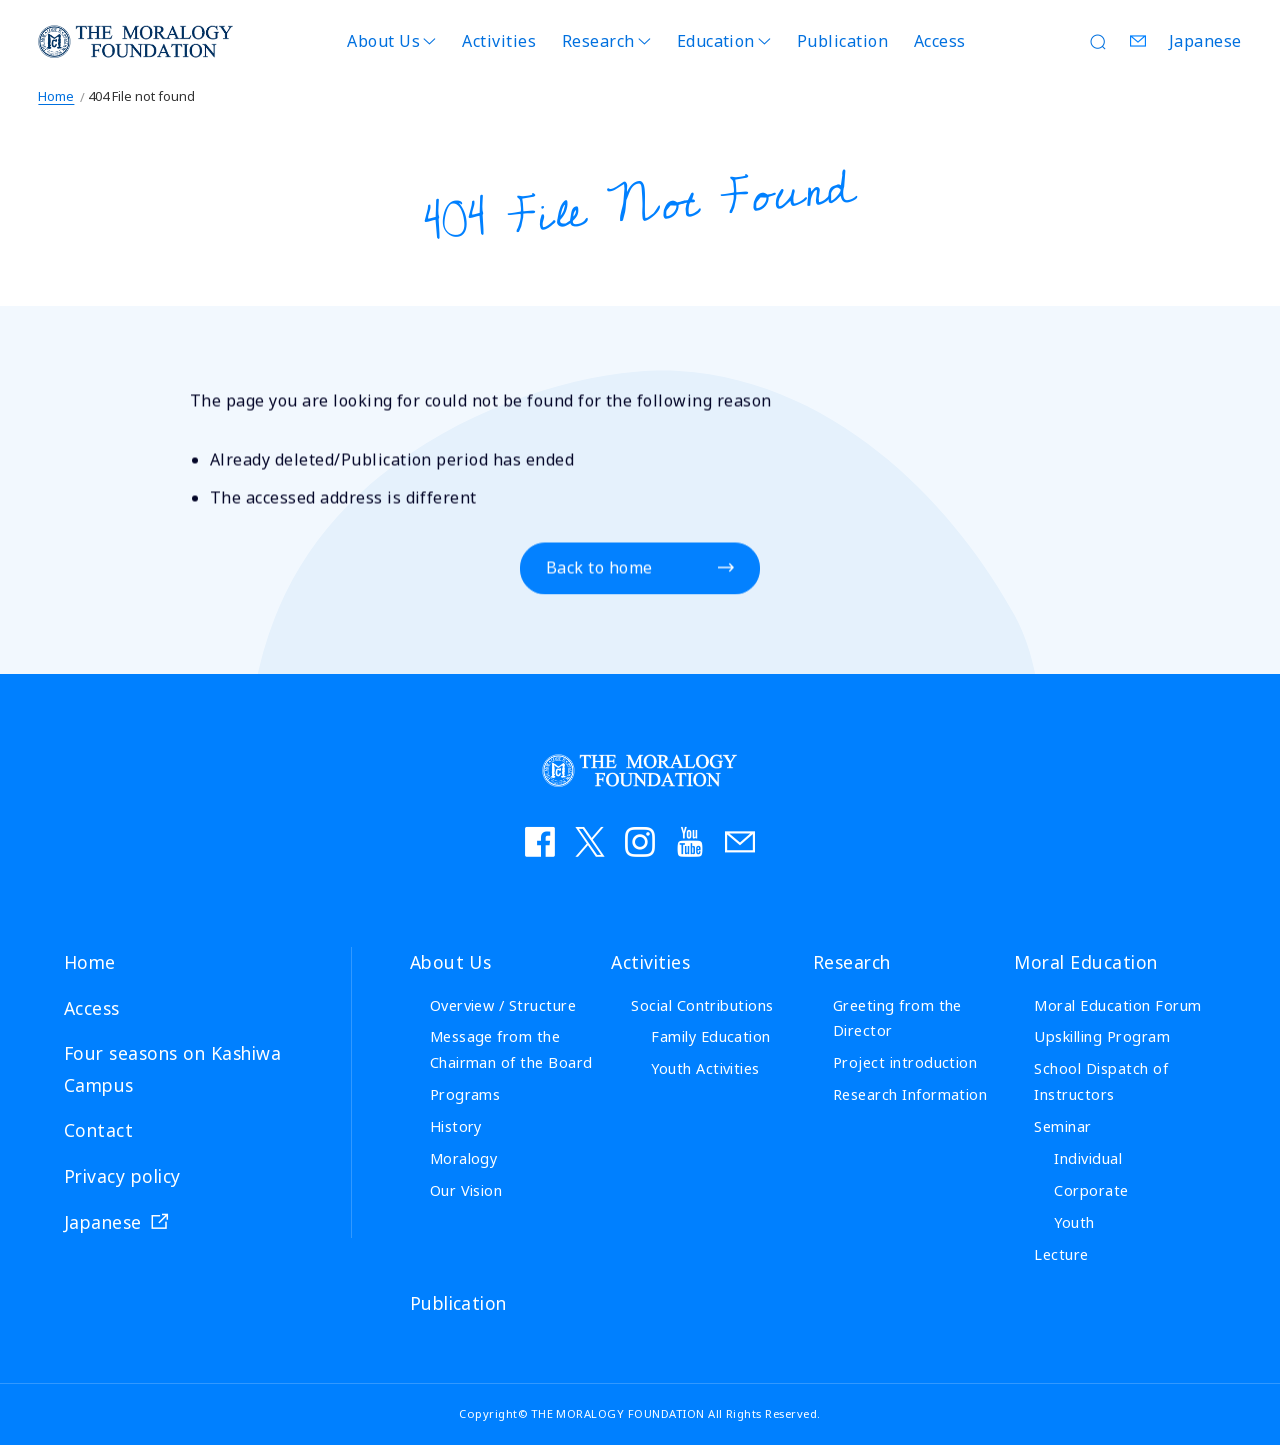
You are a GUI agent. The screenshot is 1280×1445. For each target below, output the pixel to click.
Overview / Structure (503, 1005)
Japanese (1205, 41)
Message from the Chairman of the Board (511, 1049)
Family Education (711, 1036)
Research (598, 41)
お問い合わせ (740, 842)
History (456, 1126)
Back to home (599, 569)
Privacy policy (122, 1176)
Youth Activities (705, 1068)
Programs (465, 1094)
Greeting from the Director (897, 1018)
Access (940, 41)
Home (56, 96)
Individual (1088, 1158)
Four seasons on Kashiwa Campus (172, 1069)
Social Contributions (702, 1005)
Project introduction (905, 1062)
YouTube (690, 842)
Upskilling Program (1102, 1036)
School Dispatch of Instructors (1101, 1081)
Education (716, 41)
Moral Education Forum (1117, 1005)
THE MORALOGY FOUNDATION (136, 41)
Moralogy (464, 1158)
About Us (383, 41)
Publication (842, 41)
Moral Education (1085, 962)
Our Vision (466, 1190)
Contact (1139, 41)
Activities (499, 41)
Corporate (1091, 1190)
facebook (540, 842)
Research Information (910, 1094)
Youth (1074, 1222)
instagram (640, 842)
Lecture (1061, 1254)
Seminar (1062, 1126)
